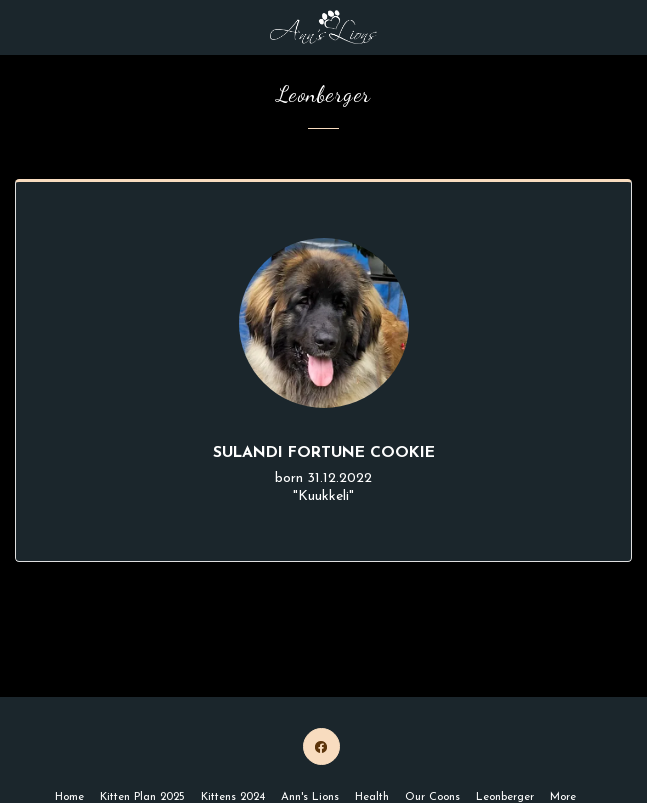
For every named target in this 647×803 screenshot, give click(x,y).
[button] (22, 27)
